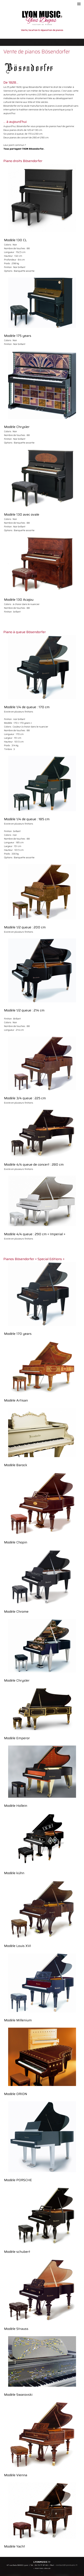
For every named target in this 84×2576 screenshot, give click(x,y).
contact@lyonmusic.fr (67, 2565)
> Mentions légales (42, 2568)
